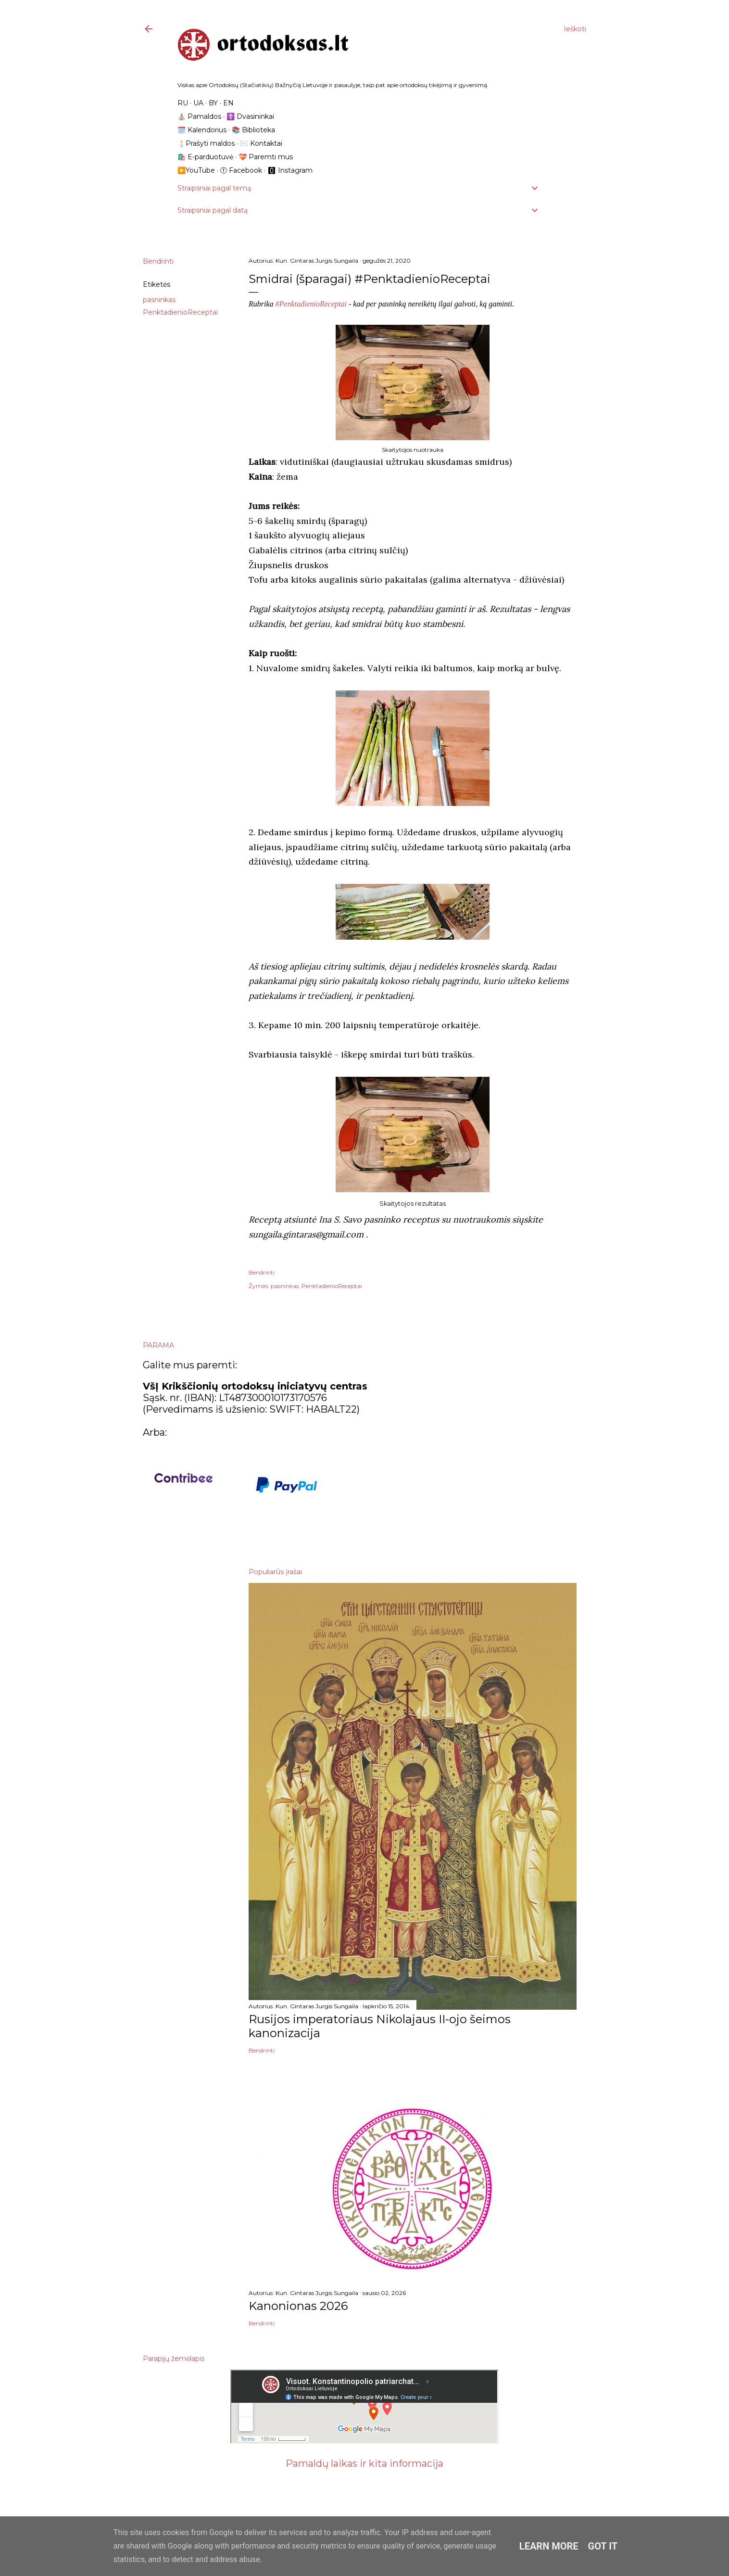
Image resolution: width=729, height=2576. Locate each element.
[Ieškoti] (575, 28)
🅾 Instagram (290, 170)
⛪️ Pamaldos (199, 116)
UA (198, 103)
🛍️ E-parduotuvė (205, 157)
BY (213, 103)
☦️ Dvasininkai (250, 116)
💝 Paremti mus (266, 157)
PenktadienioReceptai (180, 312)
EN (228, 103)
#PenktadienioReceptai (310, 304)
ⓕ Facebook (241, 170)
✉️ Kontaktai (261, 143)
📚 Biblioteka (253, 130)
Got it (603, 2546)
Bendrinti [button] (158, 261)
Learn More (548, 2546)
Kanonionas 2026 (298, 2306)
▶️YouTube (196, 170)
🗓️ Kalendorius (201, 130)
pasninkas (159, 299)
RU (182, 103)
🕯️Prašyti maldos (206, 143)
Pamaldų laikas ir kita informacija (364, 2463)
